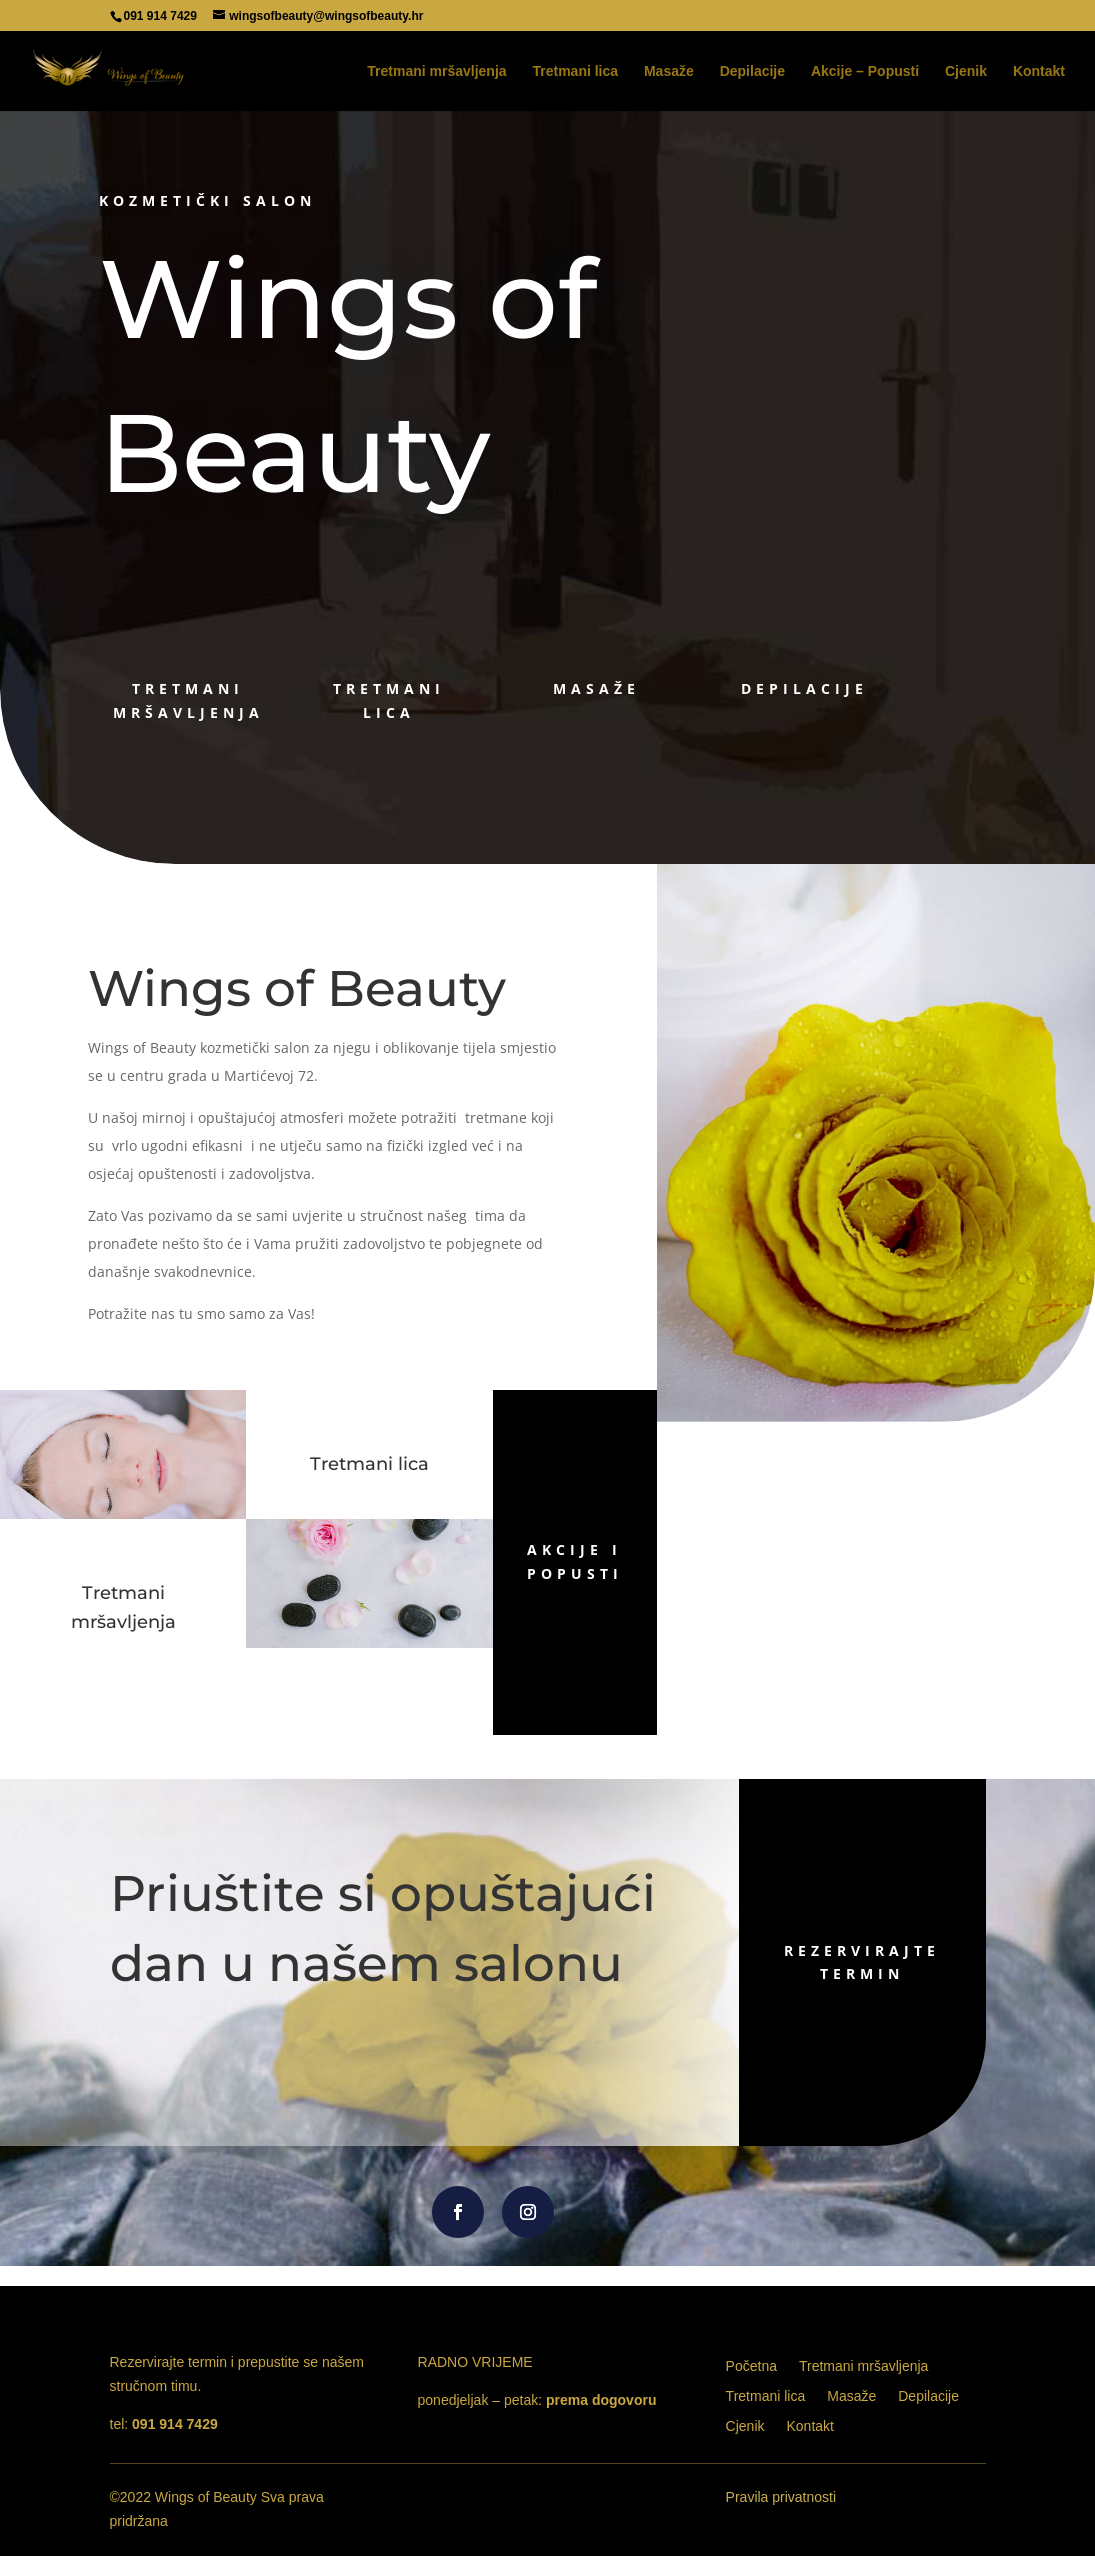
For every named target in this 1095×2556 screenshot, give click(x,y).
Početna (751, 2366)
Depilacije (752, 71)
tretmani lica (389, 700)
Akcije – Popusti (865, 71)
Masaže (669, 71)
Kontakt (1039, 71)
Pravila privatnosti (781, 2497)
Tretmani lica (575, 71)
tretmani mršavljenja (188, 700)
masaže (596, 688)
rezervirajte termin (770, 1962)
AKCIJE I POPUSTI (575, 1561)
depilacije (804, 688)
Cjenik (966, 71)
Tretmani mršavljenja (436, 71)
